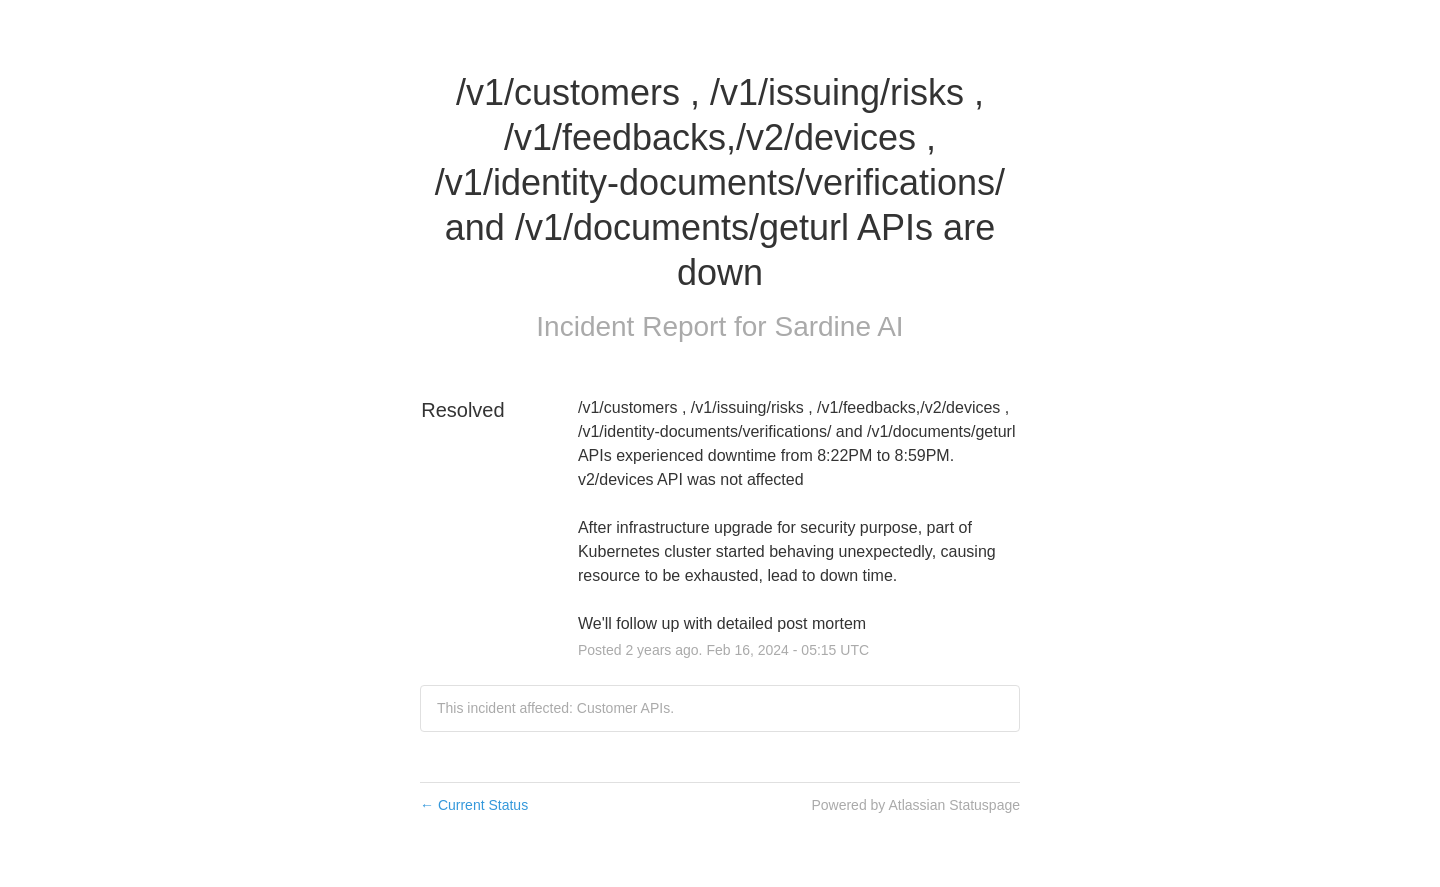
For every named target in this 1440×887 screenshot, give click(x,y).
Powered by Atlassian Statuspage (915, 805)
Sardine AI (838, 326)
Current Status (474, 805)
